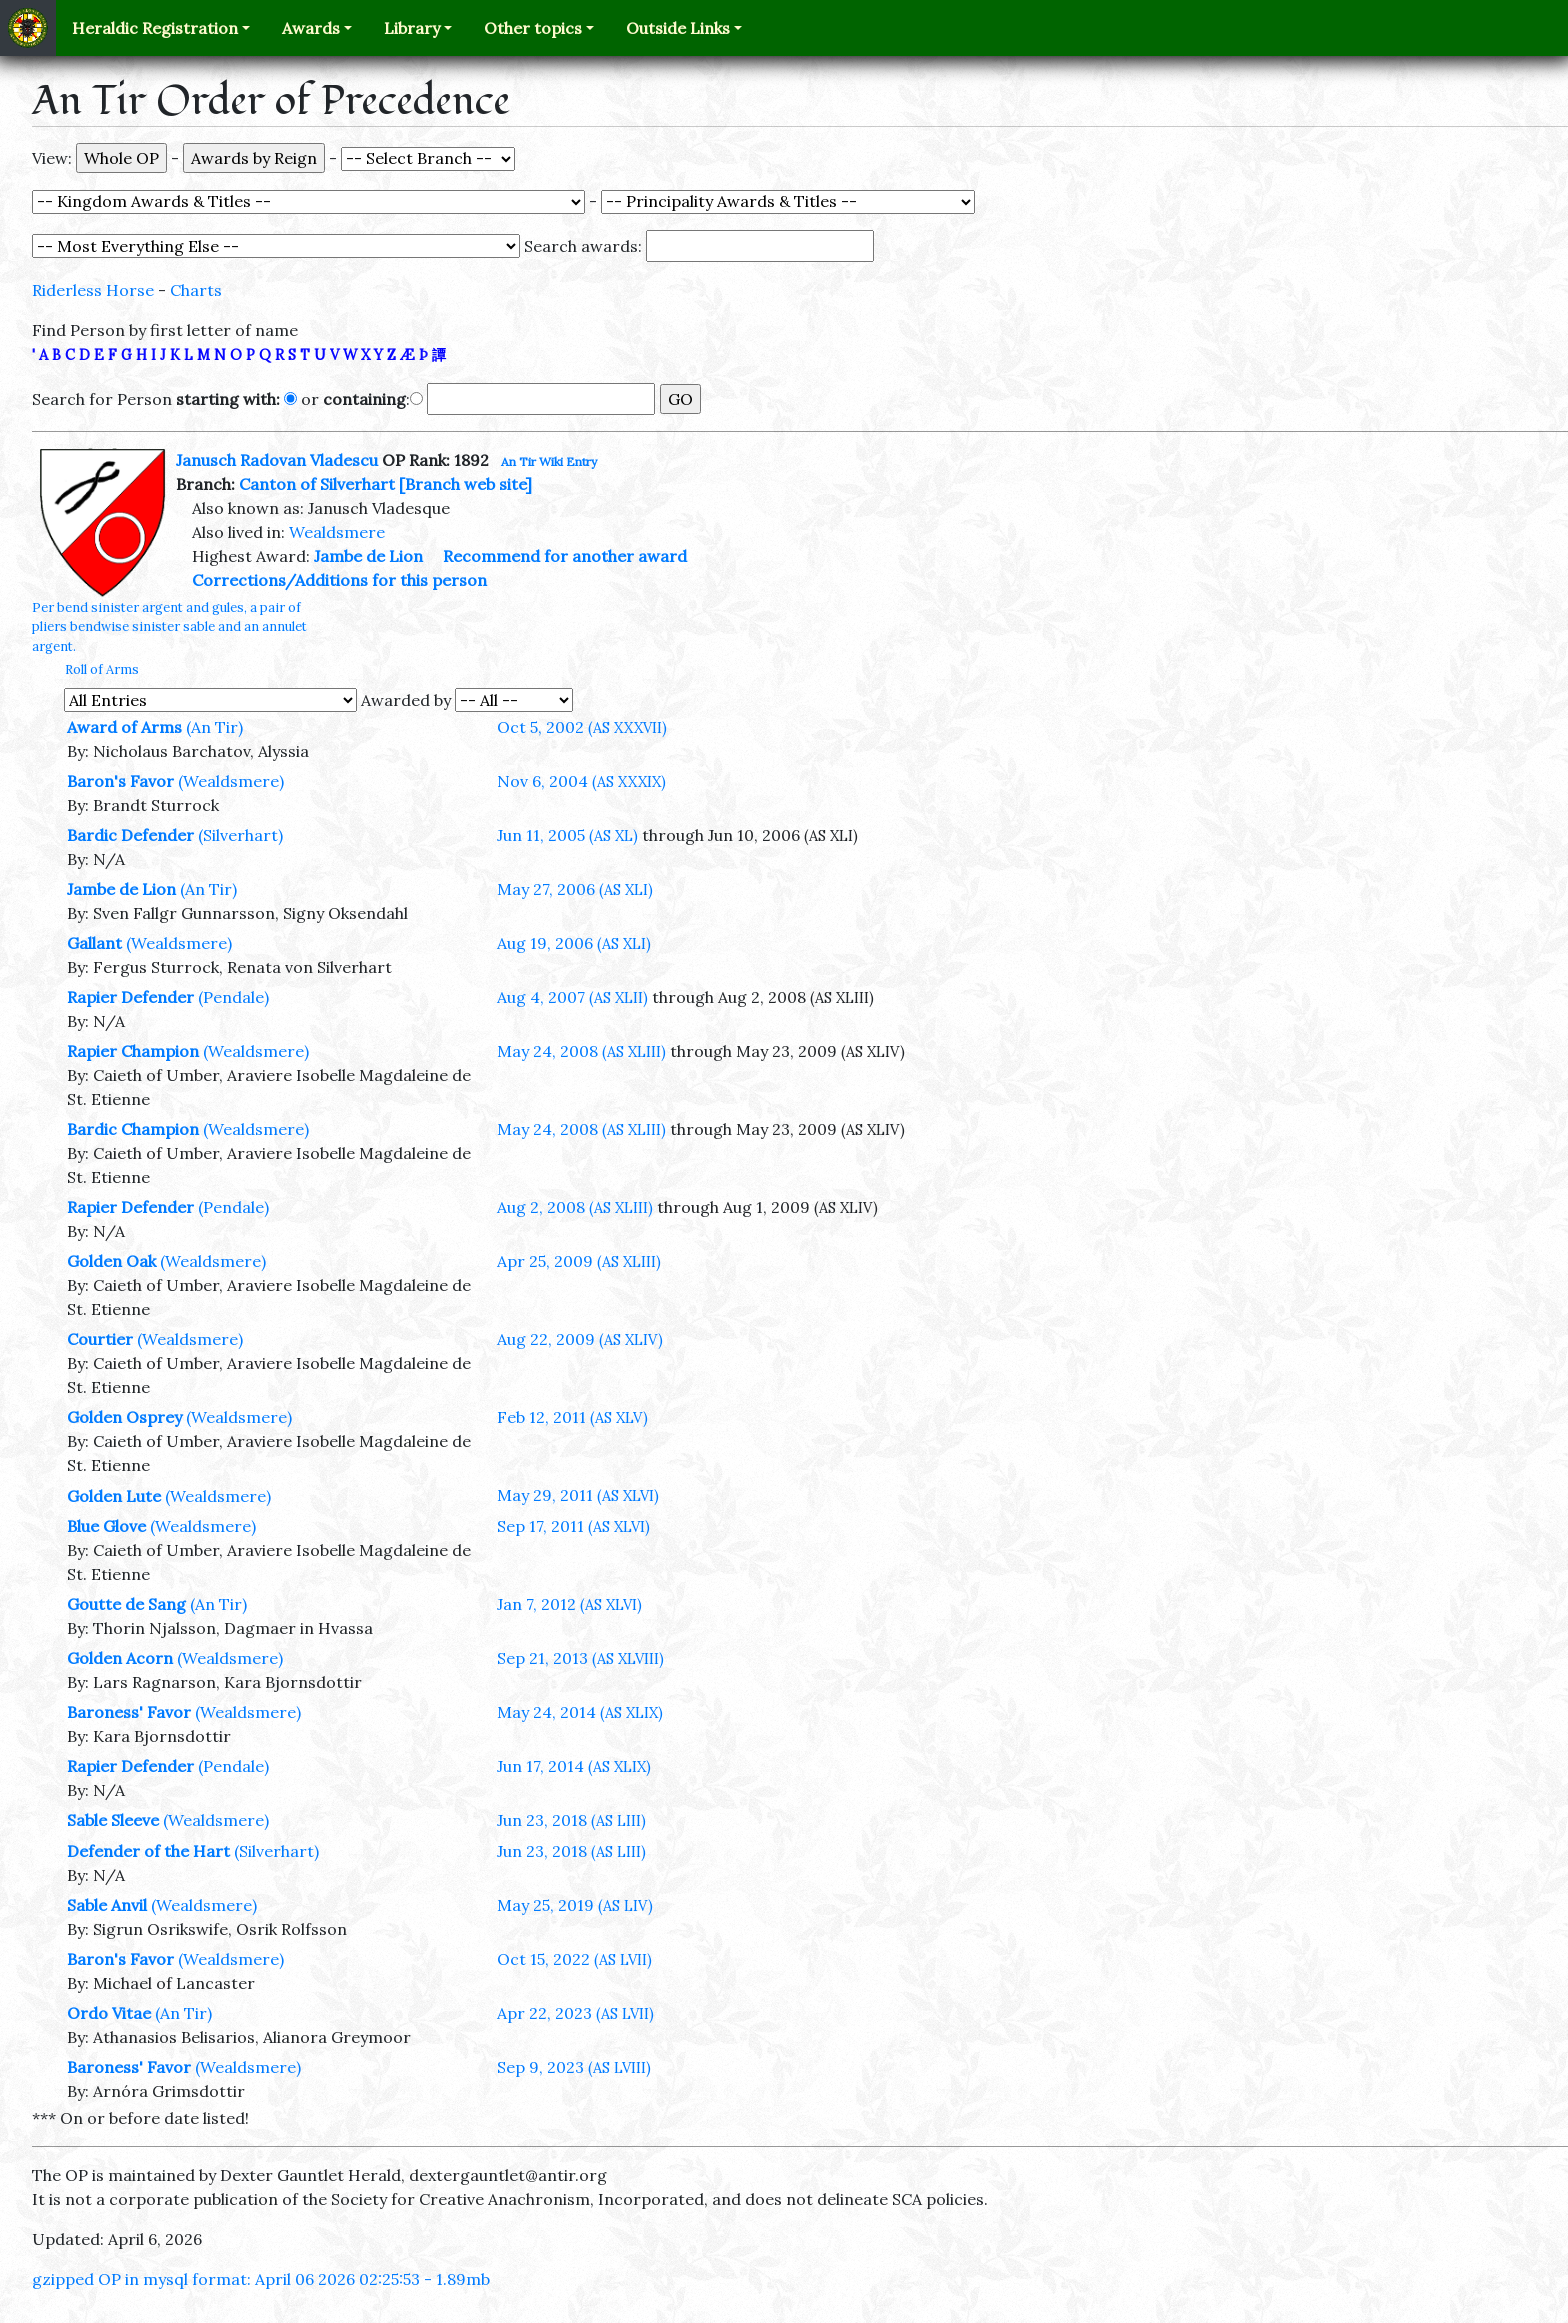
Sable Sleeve (113, 1820)
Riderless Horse (93, 290)
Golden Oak (111, 1261)
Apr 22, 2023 (575, 2013)
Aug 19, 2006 (574, 943)
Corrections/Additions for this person (339, 580)
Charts (196, 290)
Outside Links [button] (678, 28)
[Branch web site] (465, 484)
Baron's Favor (120, 781)
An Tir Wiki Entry (549, 461)
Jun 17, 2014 (574, 1766)
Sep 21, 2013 (580, 1658)
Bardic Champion (133, 1129)
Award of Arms (124, 727)
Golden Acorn (120, 1658)
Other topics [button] (533, 28)
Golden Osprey (124, 1417)
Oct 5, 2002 (582, 727)
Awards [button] (311, 28)
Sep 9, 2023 (574, 2067)
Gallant (94, 943)
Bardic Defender (130, 835)
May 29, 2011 (578, 1495)
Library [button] (412, 28)
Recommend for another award (565, 556)
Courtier (100, 1339)
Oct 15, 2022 (574, 1959)
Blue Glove (106, 1526)
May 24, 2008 (581, 1051)
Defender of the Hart (148, 1851)
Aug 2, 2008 (575, 1207)
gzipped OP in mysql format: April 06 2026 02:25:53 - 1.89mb (261, 2279)
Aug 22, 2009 (580, 1339)
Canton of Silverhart (317, 484)
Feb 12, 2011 (572, 1417)
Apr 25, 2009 (579, 1261)
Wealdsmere (337, 532)
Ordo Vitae (109, 2013)
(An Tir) (214, 727)
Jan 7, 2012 (569, 1604)
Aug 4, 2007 (572, 997)
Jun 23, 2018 (571, 1820)
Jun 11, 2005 (567, 835)
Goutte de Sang (126, 1604)
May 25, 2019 (575, 1905)
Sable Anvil (107, 1905)
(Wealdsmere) (231, 781)
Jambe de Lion (368, 556)
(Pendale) (233, 997)
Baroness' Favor (129, 1712)
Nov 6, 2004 (581, 781)
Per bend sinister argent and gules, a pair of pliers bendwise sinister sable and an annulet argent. (169, 626)
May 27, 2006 (575, 889)
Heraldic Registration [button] (155, 28)
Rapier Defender (130, 997)
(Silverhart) (240, 835)
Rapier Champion (133, 1051)
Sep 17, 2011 (573, 1526)
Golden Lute (114, 1496)
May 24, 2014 (580, 1712)
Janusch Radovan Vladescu (277, 460)
